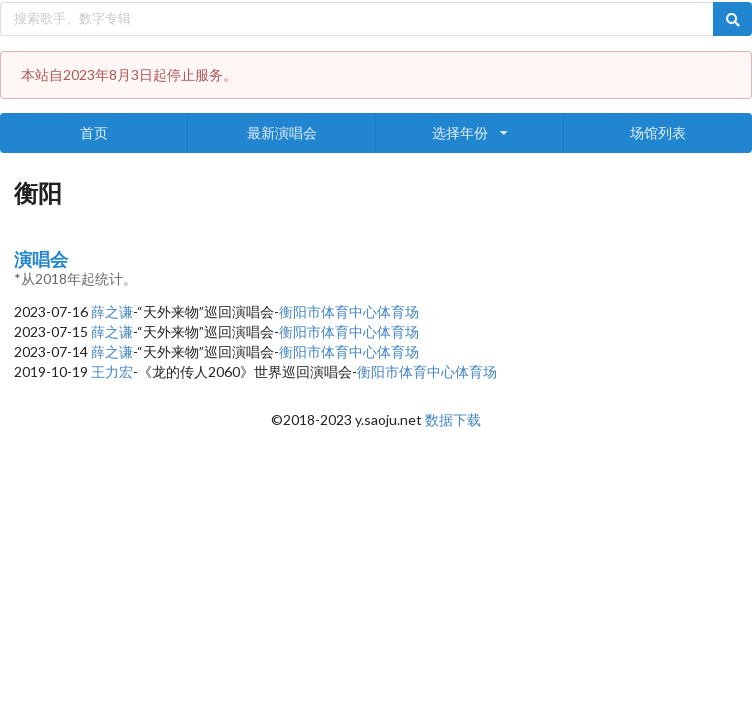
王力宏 (112, 371)
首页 (94, 132)
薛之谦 (112, 311)
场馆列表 (658, 132)
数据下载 (453, 419)
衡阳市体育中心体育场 (349, 311)
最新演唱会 (282, 132)
